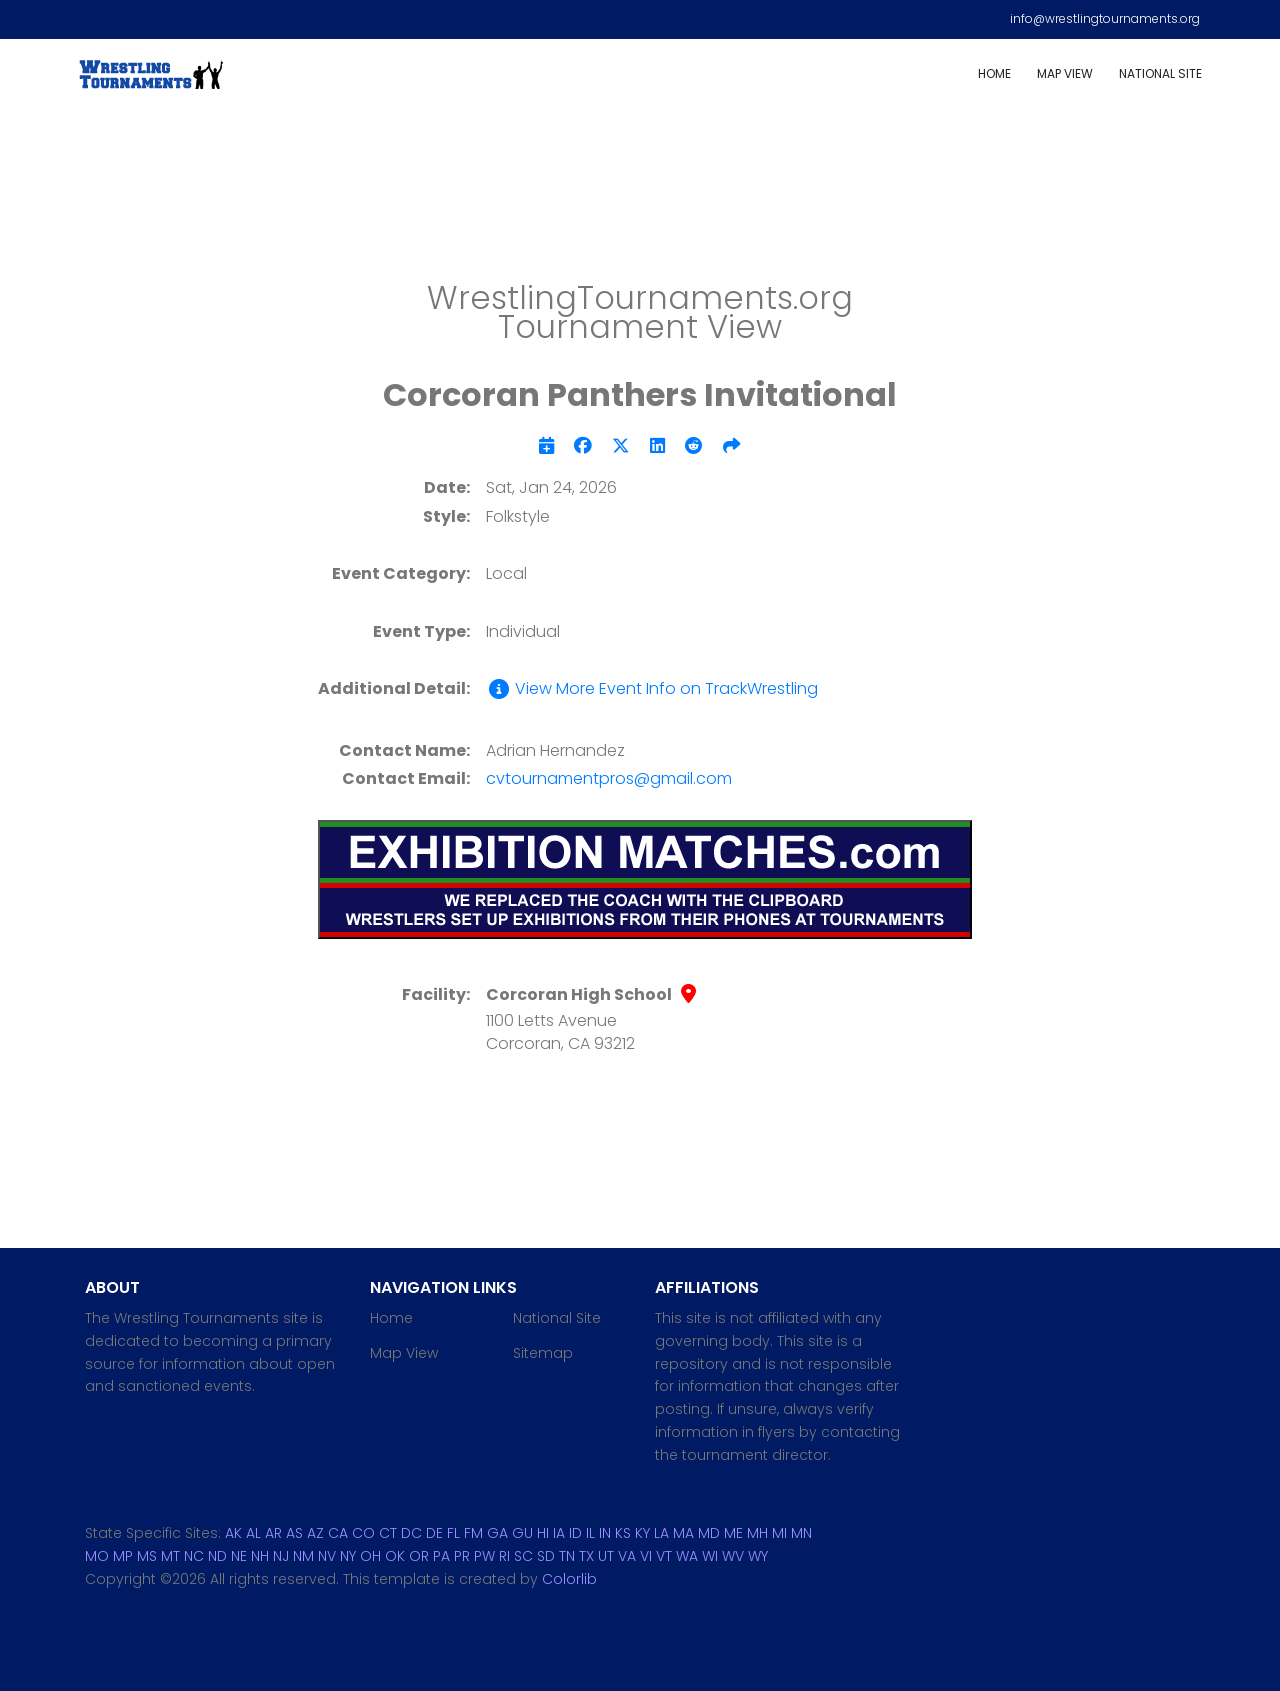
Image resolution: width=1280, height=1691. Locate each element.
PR (462, 1556)
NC (194, 1556)
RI (504, 1556)
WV (733, 1556)
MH (757, 1533)
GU (522, 1533)
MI (779, 1533)
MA (683, 1533)
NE (239, 1556)
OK (395, 1556)
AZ (315, 1533)
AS (294, 1533)
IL (590, 1533)
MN (801, 1533)
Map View (1065, 73)
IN (605, 1533)
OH (370, 1556)
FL (453, 1533)
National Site (1160, 73)
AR (273, 1533)
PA (441, 1556)
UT (606, 1556)
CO (363, 1533)
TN (567, 1556)
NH (260, 1556)
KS (623, 1533)
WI (710, 1556)
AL (253, 1533)
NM (303, 1556)
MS (147, 1556)
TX (586, 1556)
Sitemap (543, 1353)
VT (664, 1556)
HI (543, 1533)
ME (733, 1533)
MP (123, 1556)
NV (327, 1556)
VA (627, 1556)
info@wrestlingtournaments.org (1105, 18)
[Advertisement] (640, 200)
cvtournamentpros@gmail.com (609, 778)
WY (758, 1556)
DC (411, 1533)
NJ (281, 1556)
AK (233, 1533)
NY (348, 1556)
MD (709, 1533)
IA (559, 1533)
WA (687, 1556)
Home (994, 73)
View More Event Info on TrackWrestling (652, 689)
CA (338, 1533)
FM (473, 1533)
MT (170, 1556)
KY (642, 1533)
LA (661, 1533)
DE (434, 1533)
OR (419, 1556)
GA (497, 1533)
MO (97, 1556)
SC (523, 1556)
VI (646, 1556)
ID (575, 1533)
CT (388, 1533)
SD (546, 1556)
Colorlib (569, 1579)
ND (217, 1556)
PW (484, 1556)
